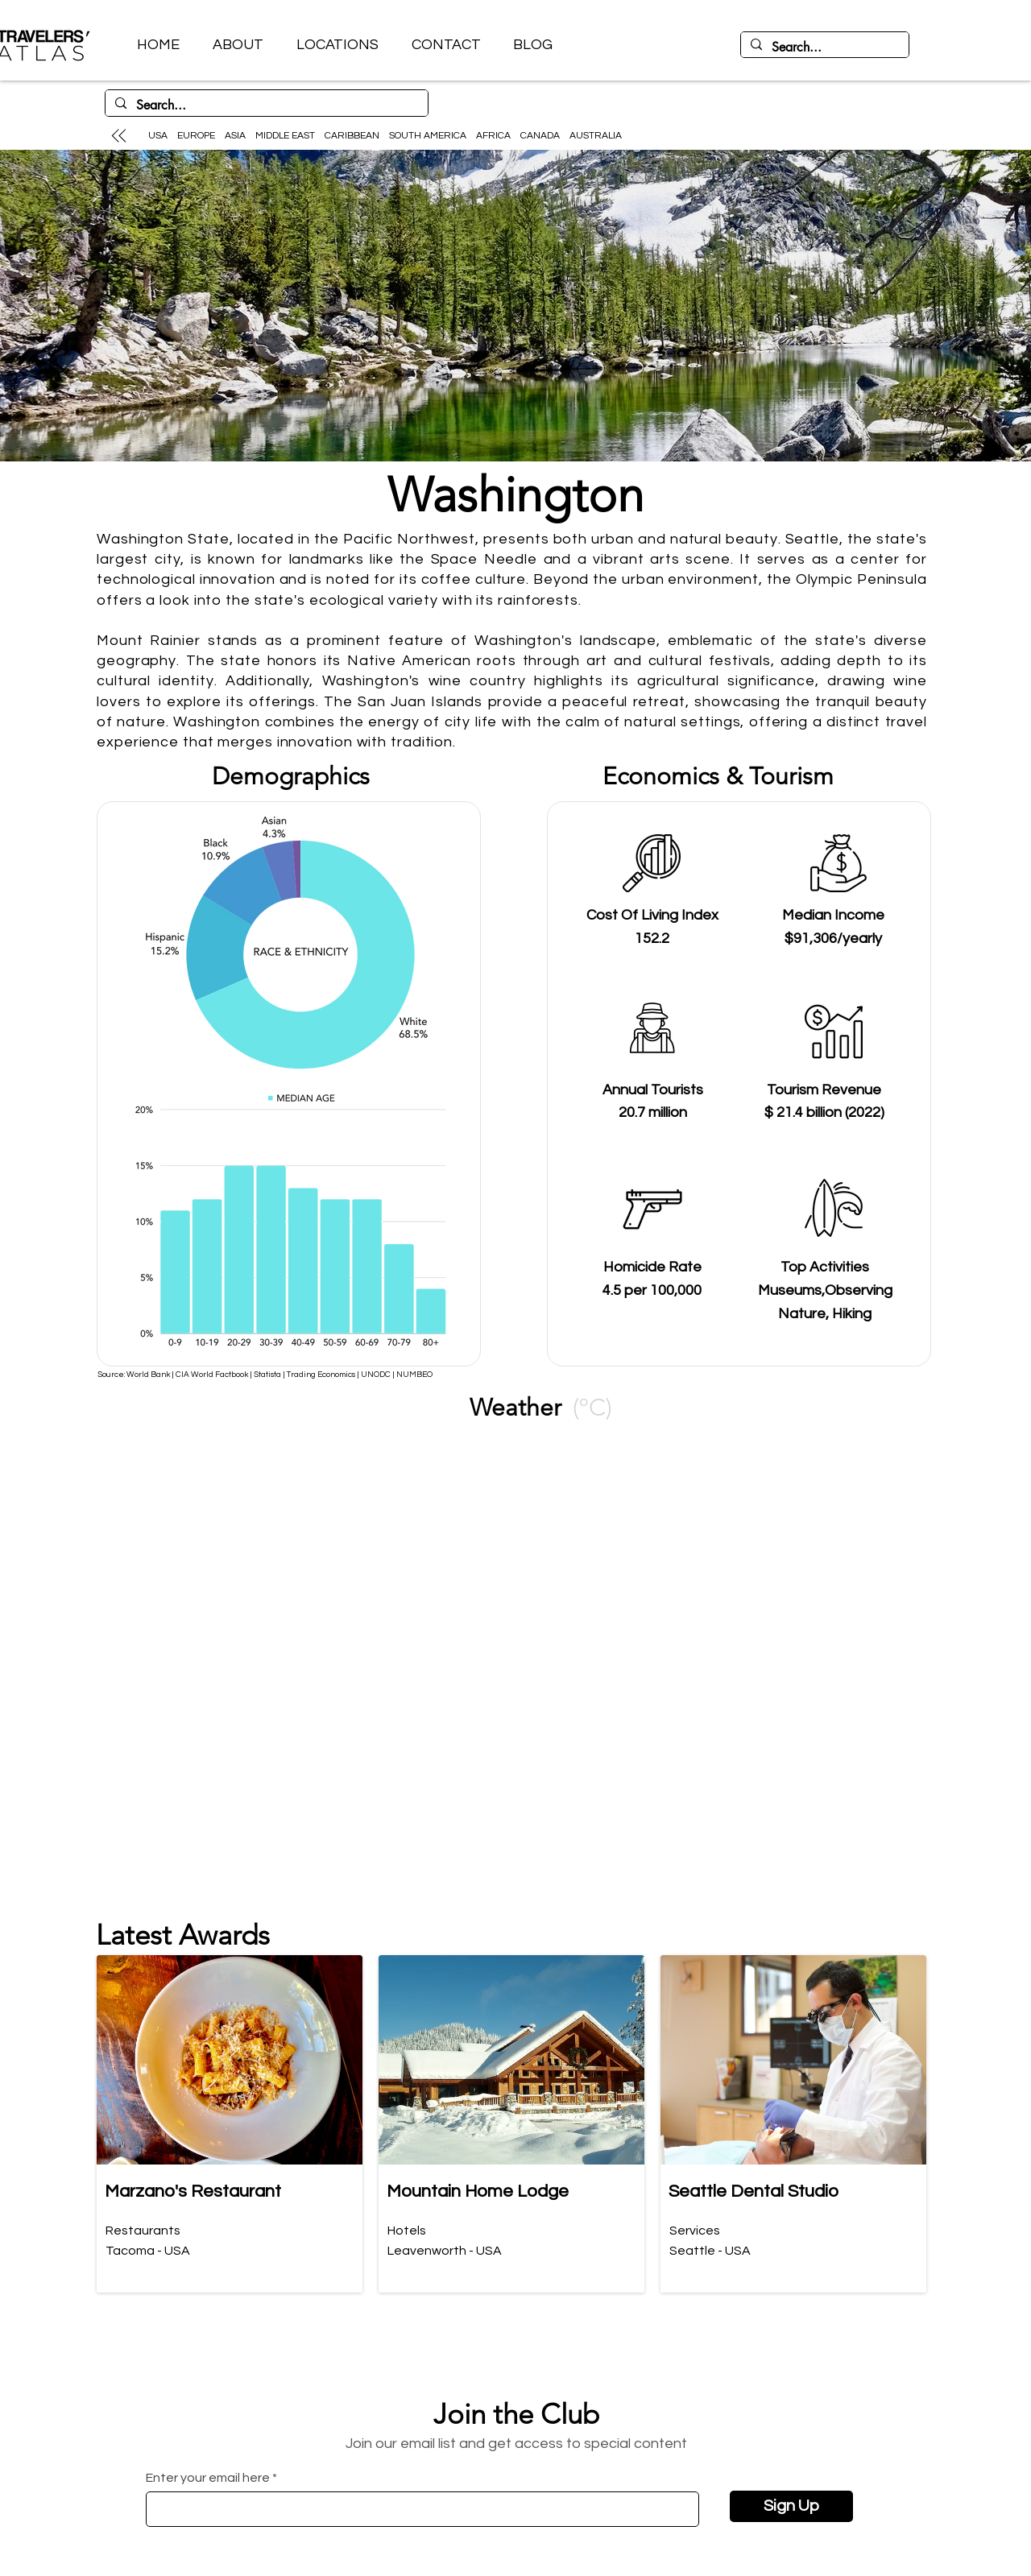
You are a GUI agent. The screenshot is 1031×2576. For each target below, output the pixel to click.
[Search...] (823, 47)
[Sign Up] (791, 2506)
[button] (337, 44)
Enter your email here (208, 2477)
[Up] (118, 135)
